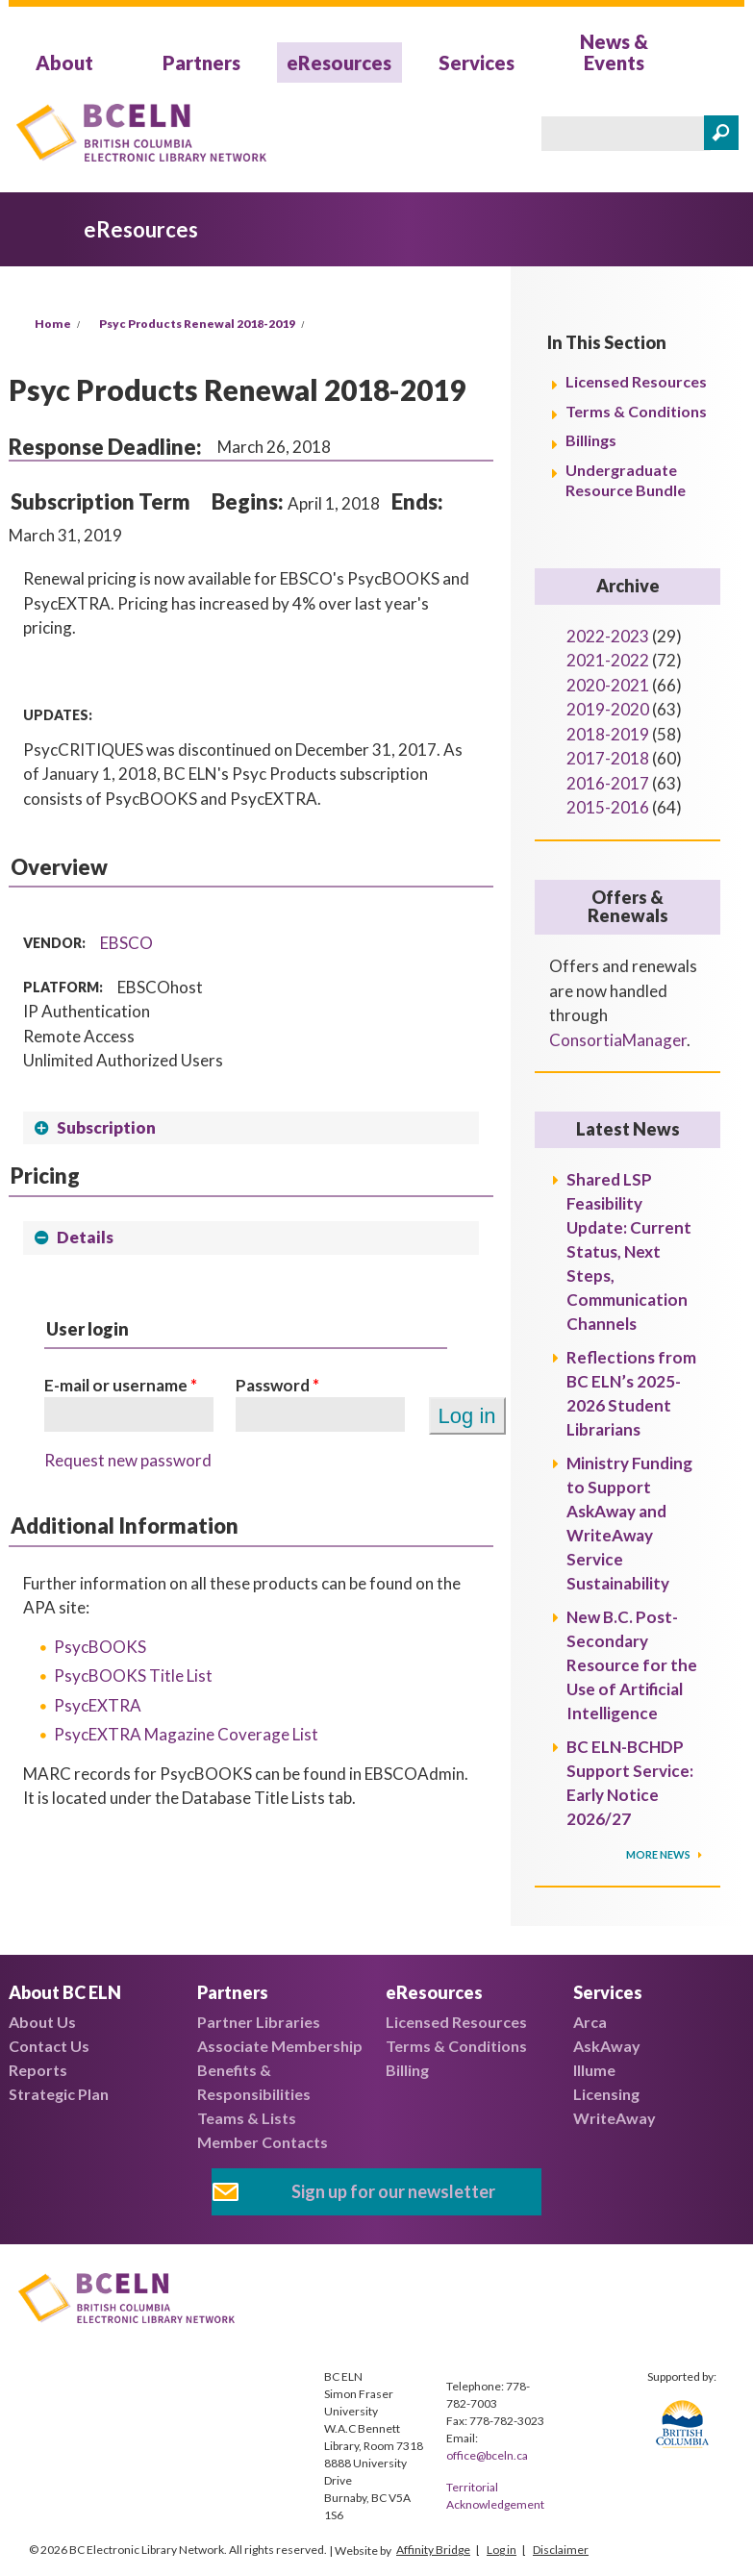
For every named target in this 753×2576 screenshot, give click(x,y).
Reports (38, 2070)
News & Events (614, 52)
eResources (339, 62)
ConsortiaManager (618, 1040)
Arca (590, 2022)
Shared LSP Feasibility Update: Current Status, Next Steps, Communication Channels (628, 1251)
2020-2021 (607, 685)
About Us (42, 2022)
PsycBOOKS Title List (133, 1675)
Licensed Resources (636, 381)
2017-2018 (607, 758)
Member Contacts (262, 2142)
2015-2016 (607, 807)
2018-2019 (607, 734)
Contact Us (49, 2046)
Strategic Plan (59, 2094)
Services (477, 62)
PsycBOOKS (100, 1647)
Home (53, 323)
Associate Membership (280, 2046)
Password (277, 1385)
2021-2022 (607, 660)
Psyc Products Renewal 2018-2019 (197, 323)
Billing (407, 2070)
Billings (590, 440)
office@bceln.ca (487, 2455)
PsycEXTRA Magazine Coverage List (186, 1734)
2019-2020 (607, 709)
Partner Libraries (258, 2022)
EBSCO (126, 943)
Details (85, 1237)
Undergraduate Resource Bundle (625, 480)
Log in (501, 2549)
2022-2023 (607, 636)
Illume (594, 2070)
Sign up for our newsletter (393, 2191)
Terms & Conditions (636, 411)
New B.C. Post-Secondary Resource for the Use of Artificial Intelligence (631, 1665)
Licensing (606, 2094)
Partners (201, 62)
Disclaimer (561, 2549)
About (64, 62)
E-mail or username (120, 1385)
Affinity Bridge (433, 2549)
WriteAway (614, 2118)
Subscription (106, 1127)
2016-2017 (607, 783)
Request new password (128, 1460)
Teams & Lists (246, 2118)
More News (659, 1854)
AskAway (606, 2046)
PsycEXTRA (97, 1705)
